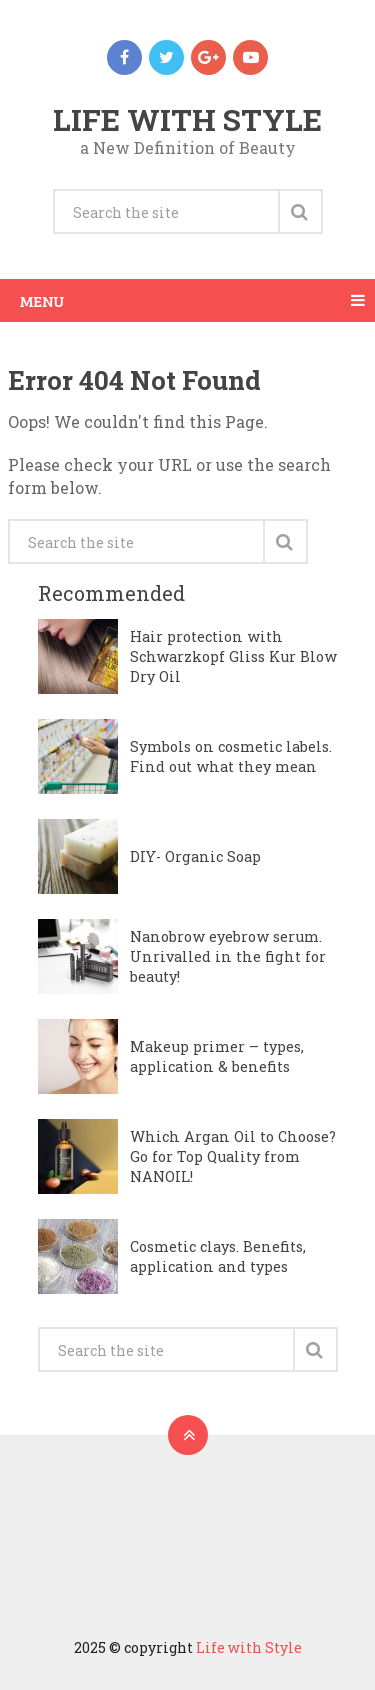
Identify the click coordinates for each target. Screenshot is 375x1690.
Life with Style (187, 119)
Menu (42, 300)
